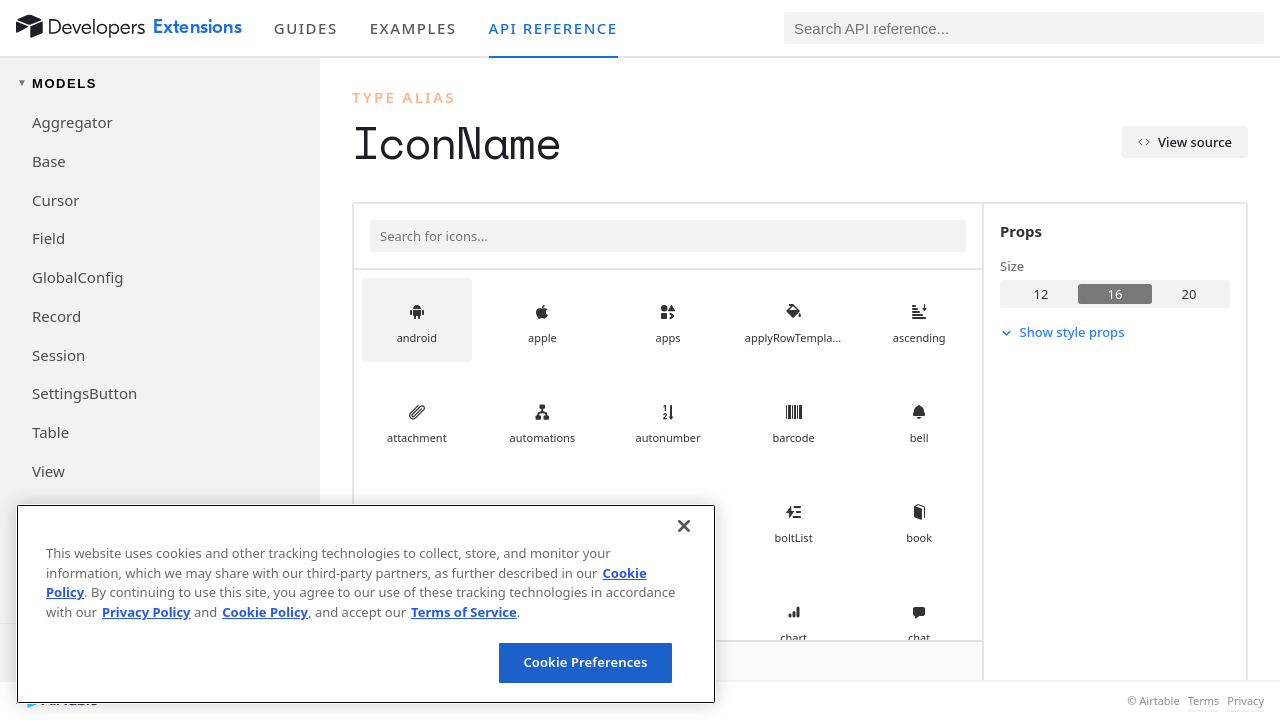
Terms (1204, 701)
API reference (553, 28)
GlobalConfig (77, 277)
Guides (306, 28)
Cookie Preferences (585, 662)
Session (58, 355)
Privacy (1245, 701)
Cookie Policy (265, 612)
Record (56, 316)
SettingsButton (84, 393)
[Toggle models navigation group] (160, 83)
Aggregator (72, 122)
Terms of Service (464, 612)
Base (49, 161)
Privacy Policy (146, 612)
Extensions (197, 27)
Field (48, 238)
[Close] (684, 526)
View (48, 471)
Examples (413, 28)
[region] (366, 604)
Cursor (55, 200)
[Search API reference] (1024, 28)
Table (50, 432)
